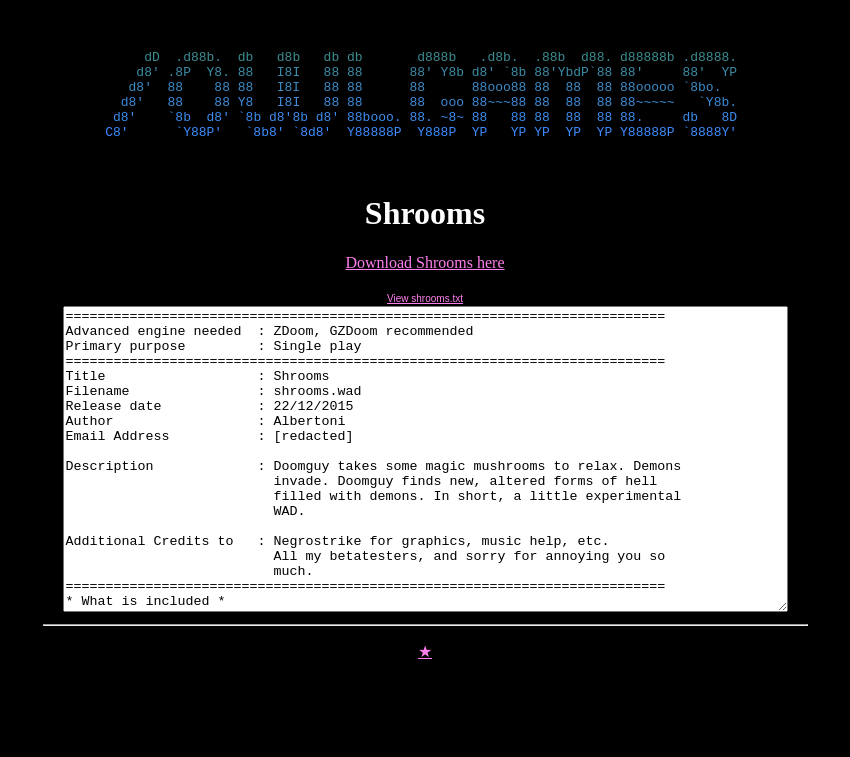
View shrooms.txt (425, 316)
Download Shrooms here (424, 280)
